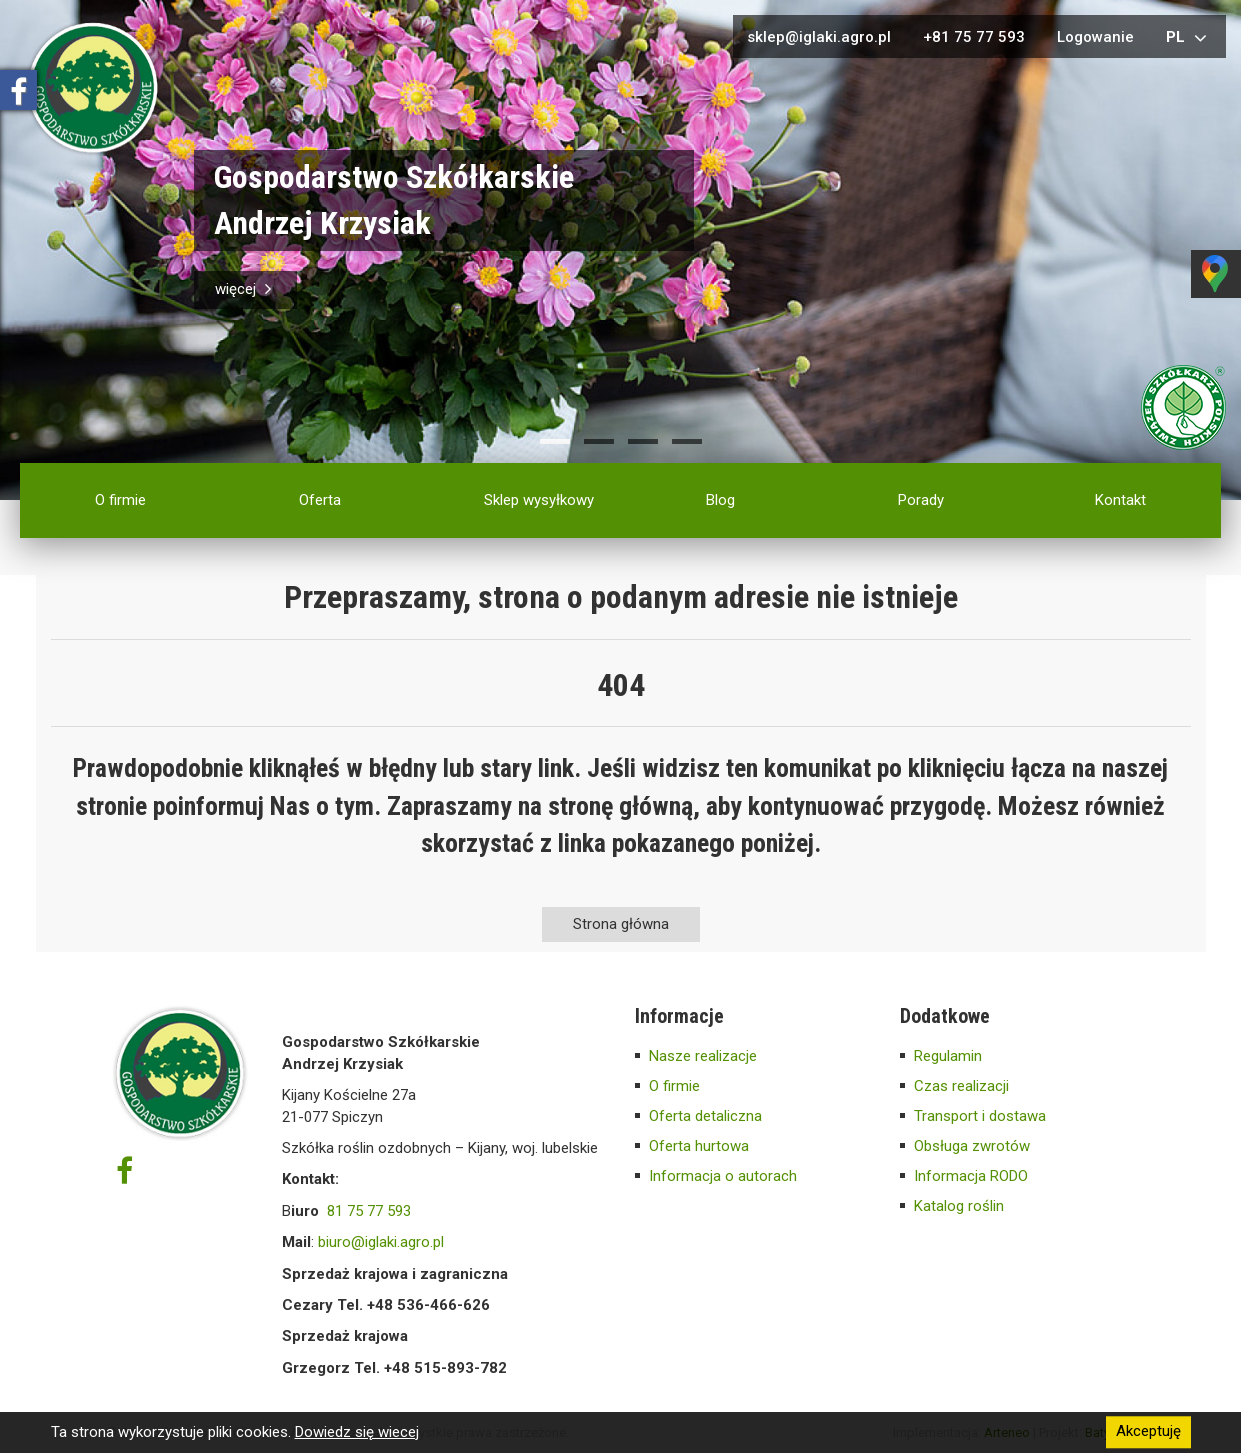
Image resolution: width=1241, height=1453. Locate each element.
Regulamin (948, 1056)
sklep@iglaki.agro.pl (819, 37)
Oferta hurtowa (699, 1146)
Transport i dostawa (980, 1116)
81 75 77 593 (369, 1211)
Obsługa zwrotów (972, 1146)
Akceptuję (1148, 1432)
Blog (720, 500)
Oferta (320, 500)
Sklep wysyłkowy (539, 500)
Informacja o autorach (723, 1176)
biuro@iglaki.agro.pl (381, 1242)
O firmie (120, 500)
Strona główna (621, 924)
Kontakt (1120, 500)
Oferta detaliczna (705, 1116)
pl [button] (1189, 38)
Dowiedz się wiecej (357, 1432)
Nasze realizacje (703, 1056)
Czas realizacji (961, 1086)
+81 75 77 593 (974, 37)
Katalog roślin (959, 1206)
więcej (245, 289)
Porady (921, 500)
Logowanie (1095, 37)
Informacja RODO (971, 1176)
